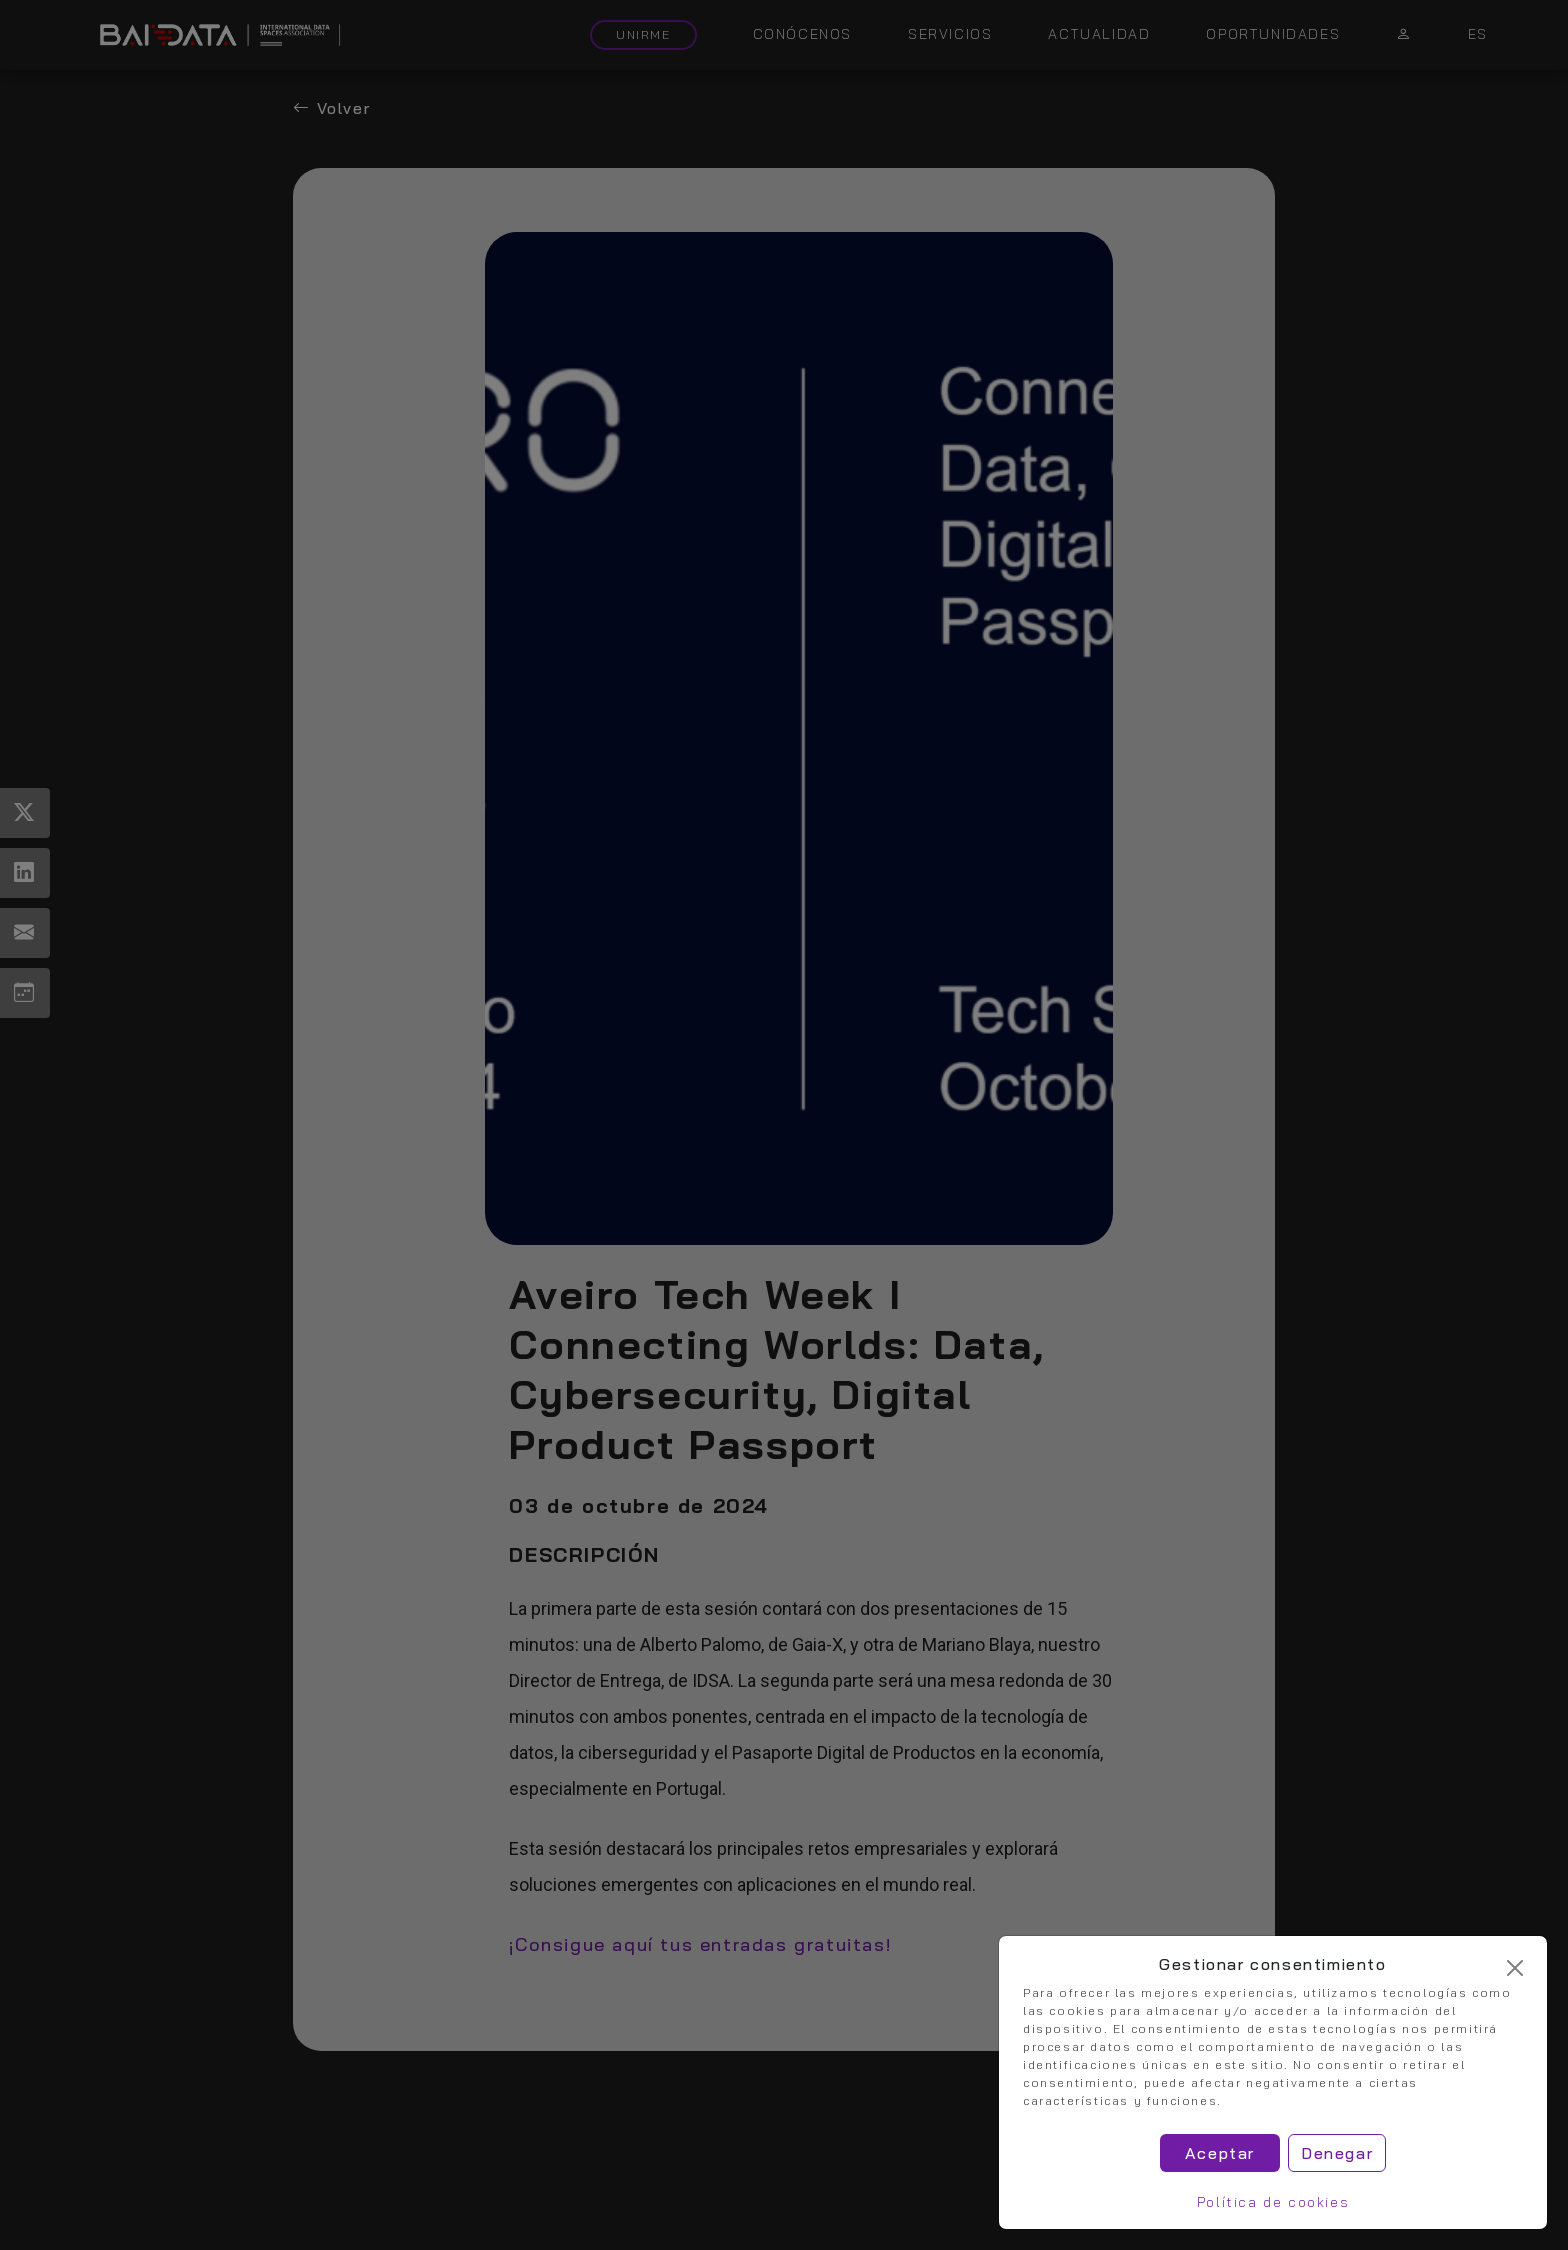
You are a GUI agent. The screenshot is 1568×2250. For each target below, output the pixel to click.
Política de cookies (1273, 2202)
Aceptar (1220, 2153)
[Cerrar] (1515, 1968)
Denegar (1337, 2153)
